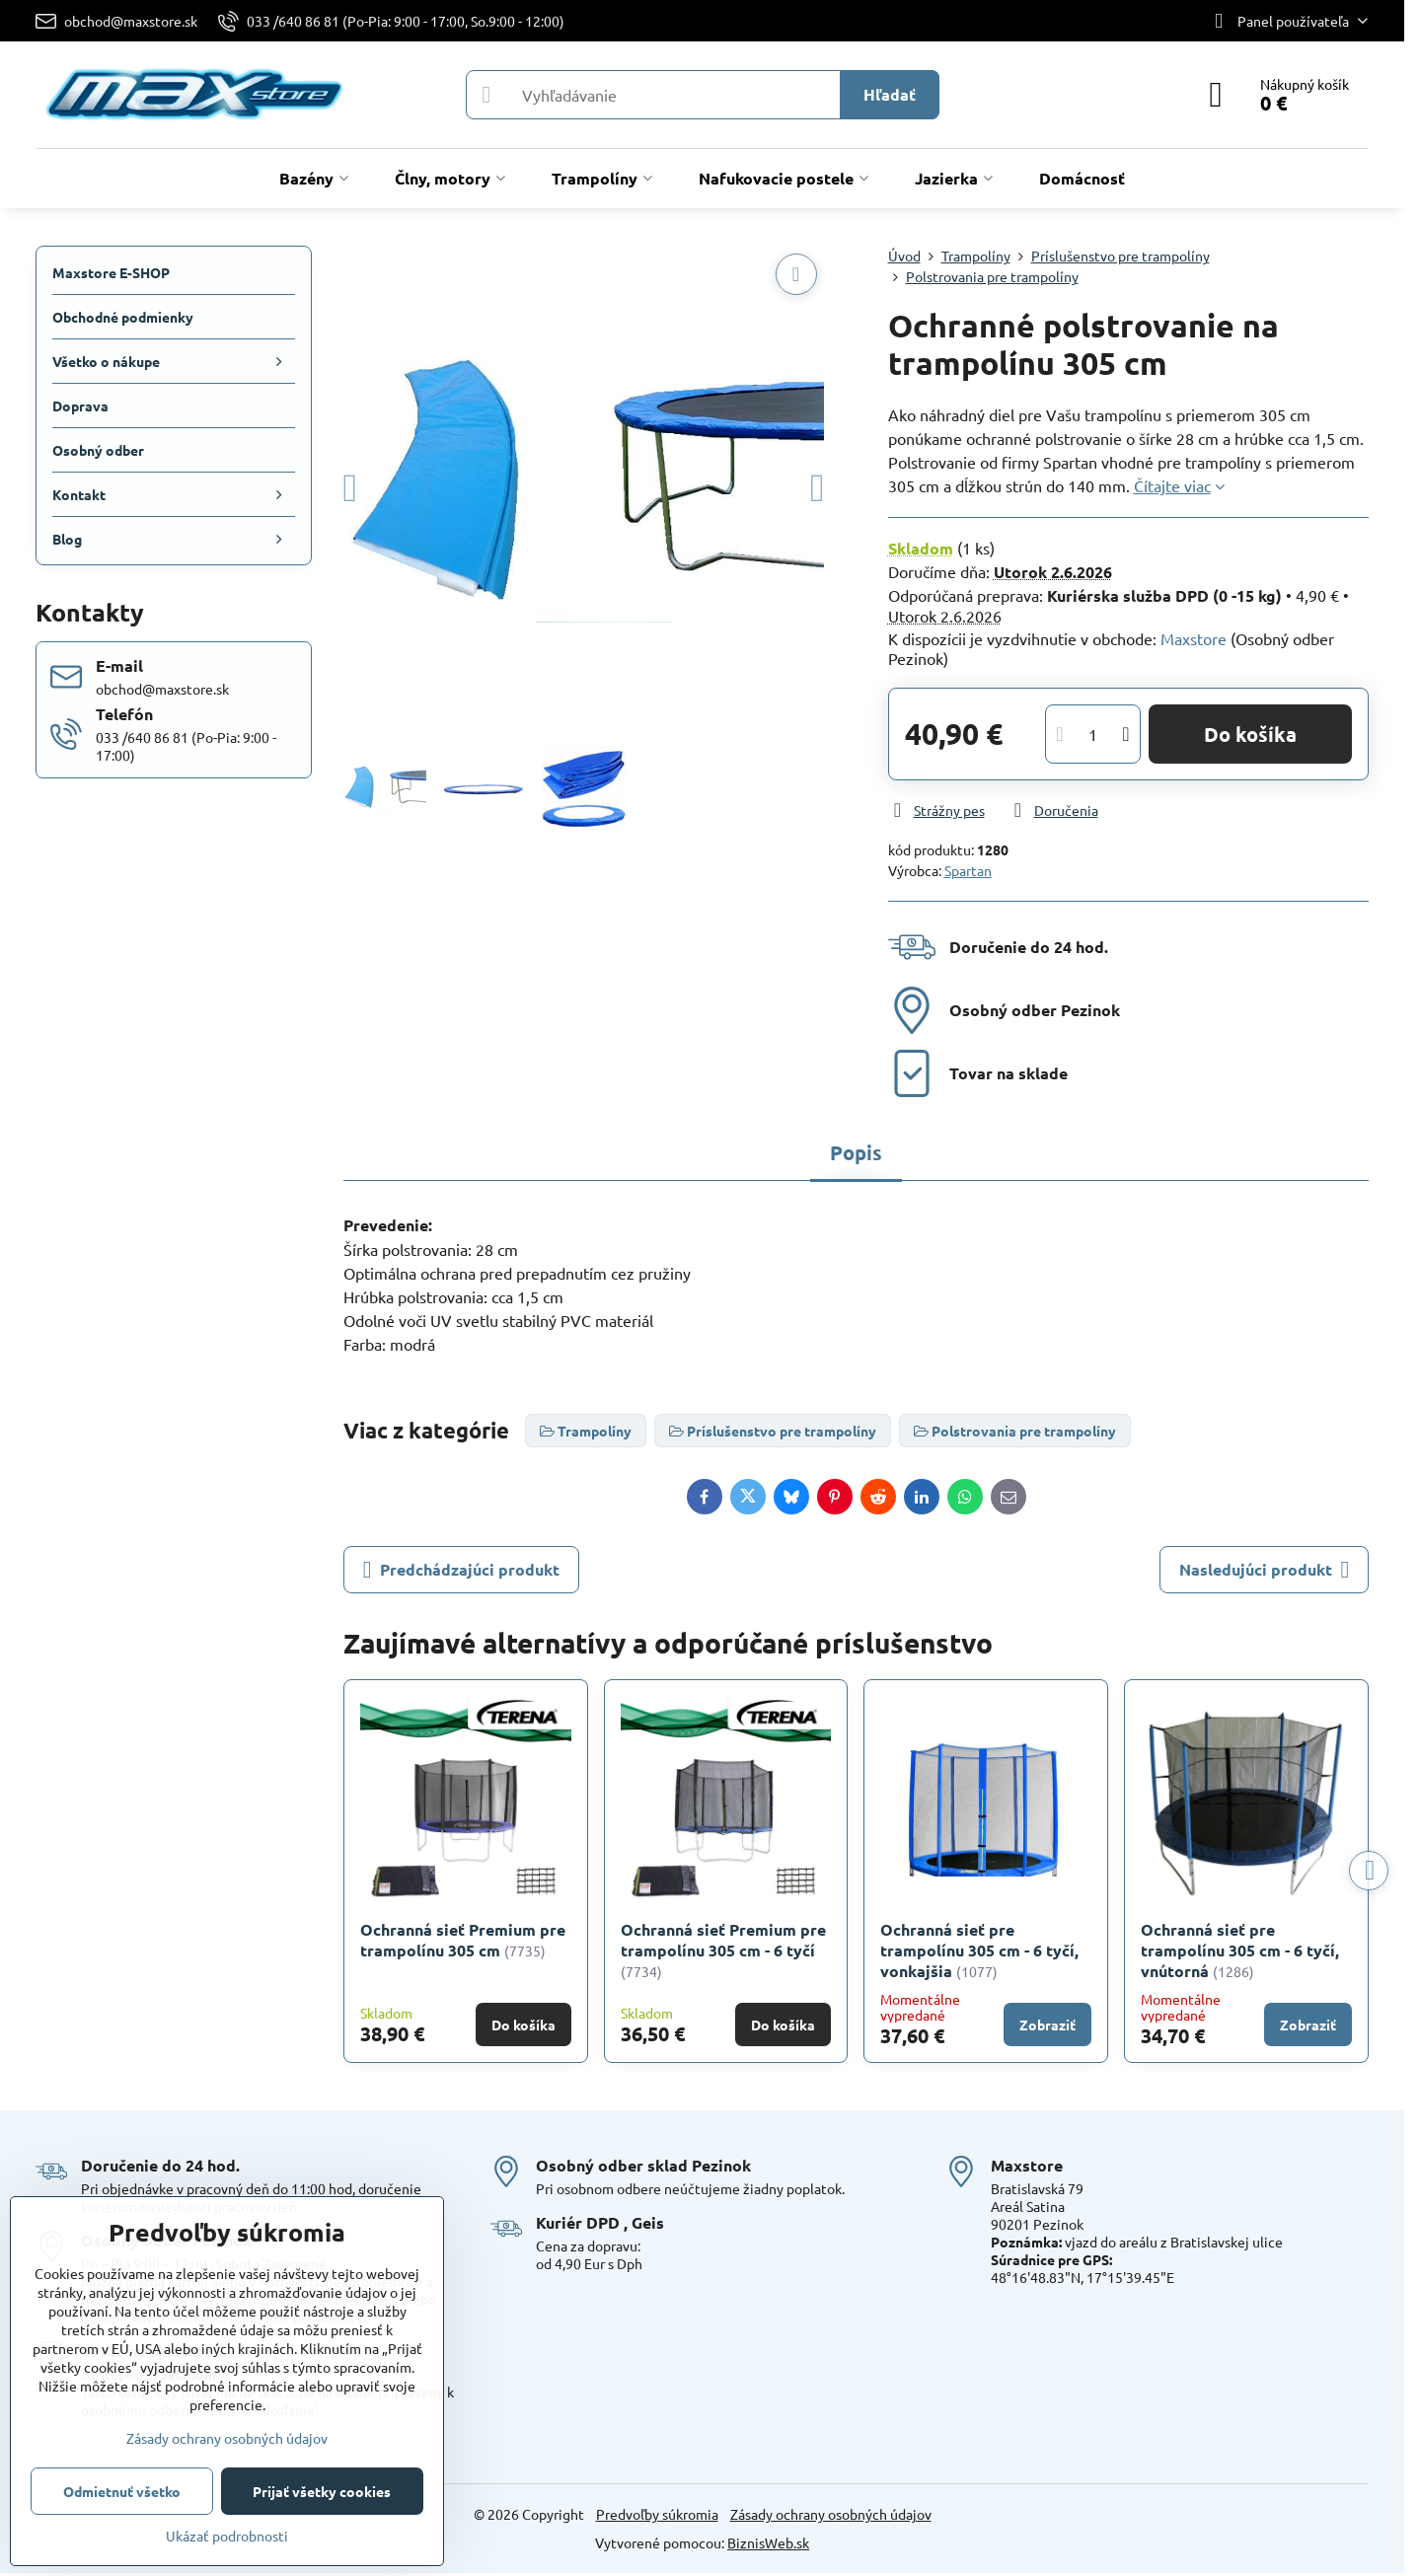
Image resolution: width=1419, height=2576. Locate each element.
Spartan (968, 870)
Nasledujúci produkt (1264, 1570)
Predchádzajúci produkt (461, 1570)
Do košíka (1250, 734)
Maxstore (1193, 638)
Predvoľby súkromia (657, 2514)
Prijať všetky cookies (322, 2491)
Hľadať (889, 94)
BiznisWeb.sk (768, 2542)
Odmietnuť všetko (122, 2491)
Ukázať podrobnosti (227, 2535)
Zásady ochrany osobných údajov (831, 2514)
